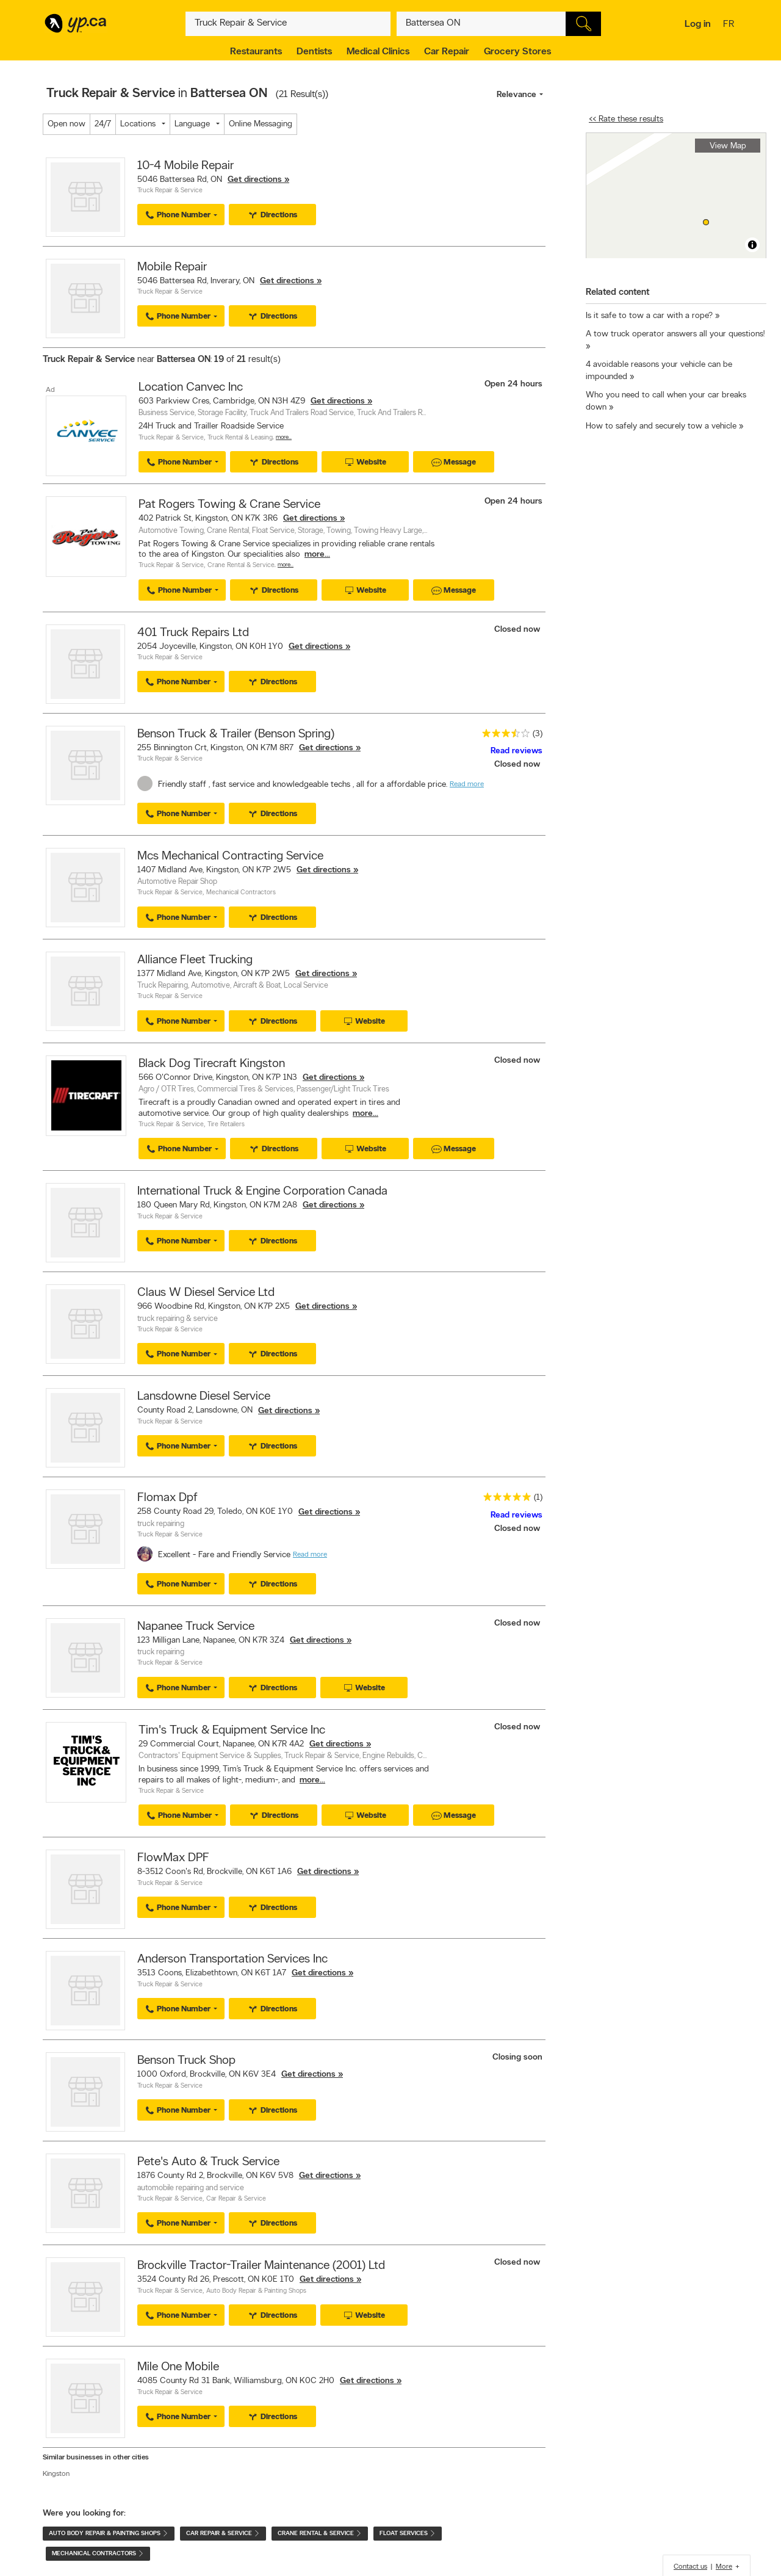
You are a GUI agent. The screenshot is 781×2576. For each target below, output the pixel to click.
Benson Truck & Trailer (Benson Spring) (235, 734)
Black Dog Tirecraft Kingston (212, 1064)
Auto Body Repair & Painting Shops (256, 2291)
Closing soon (517, 2057)
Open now (66, 124)
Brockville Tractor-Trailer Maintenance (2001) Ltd (261, 2266)
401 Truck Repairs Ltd (193, 633)
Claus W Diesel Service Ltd (206, 1293)
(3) (537, 734)
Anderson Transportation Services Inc (232, 1959)
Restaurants (256, 52)
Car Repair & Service (236, 2199)
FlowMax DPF (173, 1858)
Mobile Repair (172, 267)
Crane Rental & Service (241, 565)
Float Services (408, 2533)
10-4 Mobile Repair (185, 166)
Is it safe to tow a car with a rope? (649, 315)
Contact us (690, 2567)
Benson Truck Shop (186, 2061)
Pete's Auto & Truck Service (208, 2162)
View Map (728, 146)
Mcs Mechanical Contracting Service (230, 856)
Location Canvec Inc (191, 388)
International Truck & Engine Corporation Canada (262, 1191)
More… (284, 437)
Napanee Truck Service (195, 1627)
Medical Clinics (378, 52)
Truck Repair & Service (170, 190)
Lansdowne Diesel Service (203, 1397)
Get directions (255, 179)
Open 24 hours (513, 384)
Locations (138, 124)
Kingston (56, 2474)
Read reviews (516, 751)
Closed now (518, 629)
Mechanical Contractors (241, 892)
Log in (698, 24)
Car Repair (446, 52)
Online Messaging (260, 124)
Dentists (314, 52)
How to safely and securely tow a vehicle (661, 426)
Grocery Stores (517, 52)
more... (317, 554)
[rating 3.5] (503, 736)
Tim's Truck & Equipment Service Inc (232, 1730)
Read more (467, 784)
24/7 (103, 124)
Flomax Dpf (167, 1498)
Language (192, 124)
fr (730, 25)
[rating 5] (504, 1499)
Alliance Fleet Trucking (195, 960)
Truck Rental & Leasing (240, 438)
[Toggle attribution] (752, 244)
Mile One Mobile (178, 2367)
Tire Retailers (226, 1124)
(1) (538, 1497)
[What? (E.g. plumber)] (287, 24)
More (724, 2567)
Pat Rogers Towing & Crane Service (229, 505)
